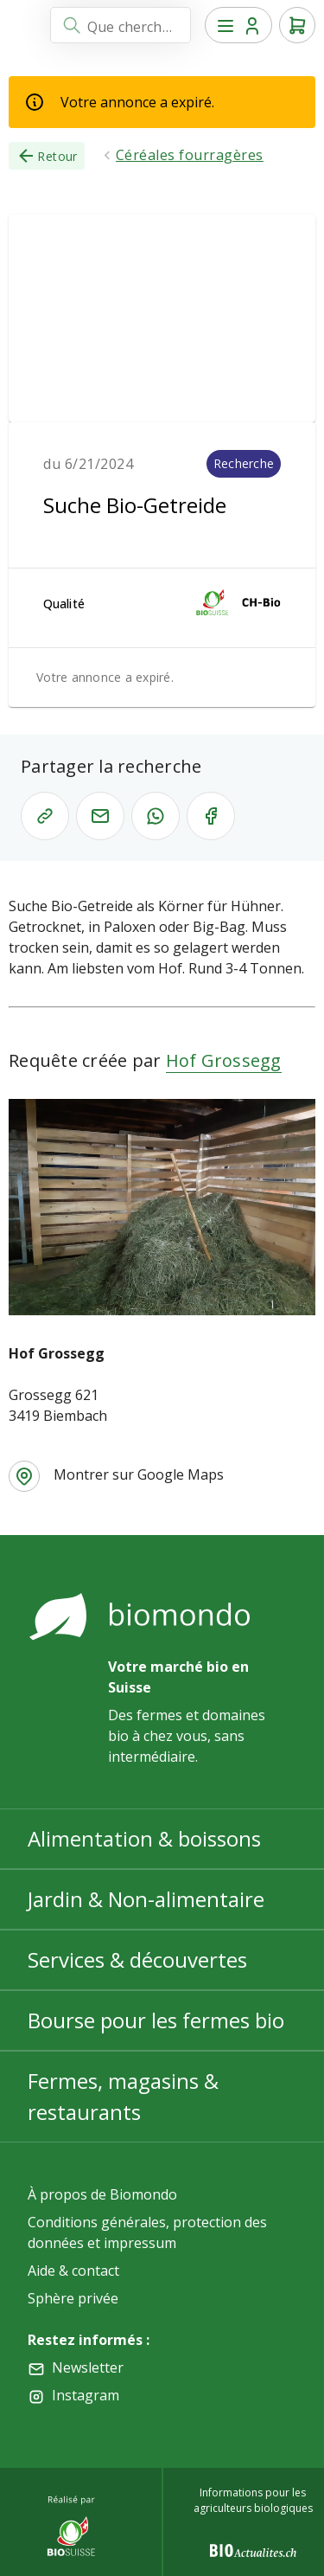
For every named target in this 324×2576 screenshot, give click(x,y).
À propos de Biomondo (102, 2194)
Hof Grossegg (224, 1060)
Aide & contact (73, 2270)
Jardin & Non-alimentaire (146, 1899)
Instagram (85, 2395)
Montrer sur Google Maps (139, 1474)
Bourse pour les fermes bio (156, 2020)
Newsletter (88, 2367)
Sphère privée (73, 2298)
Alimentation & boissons (144, 1838)
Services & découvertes (137, 1959)
